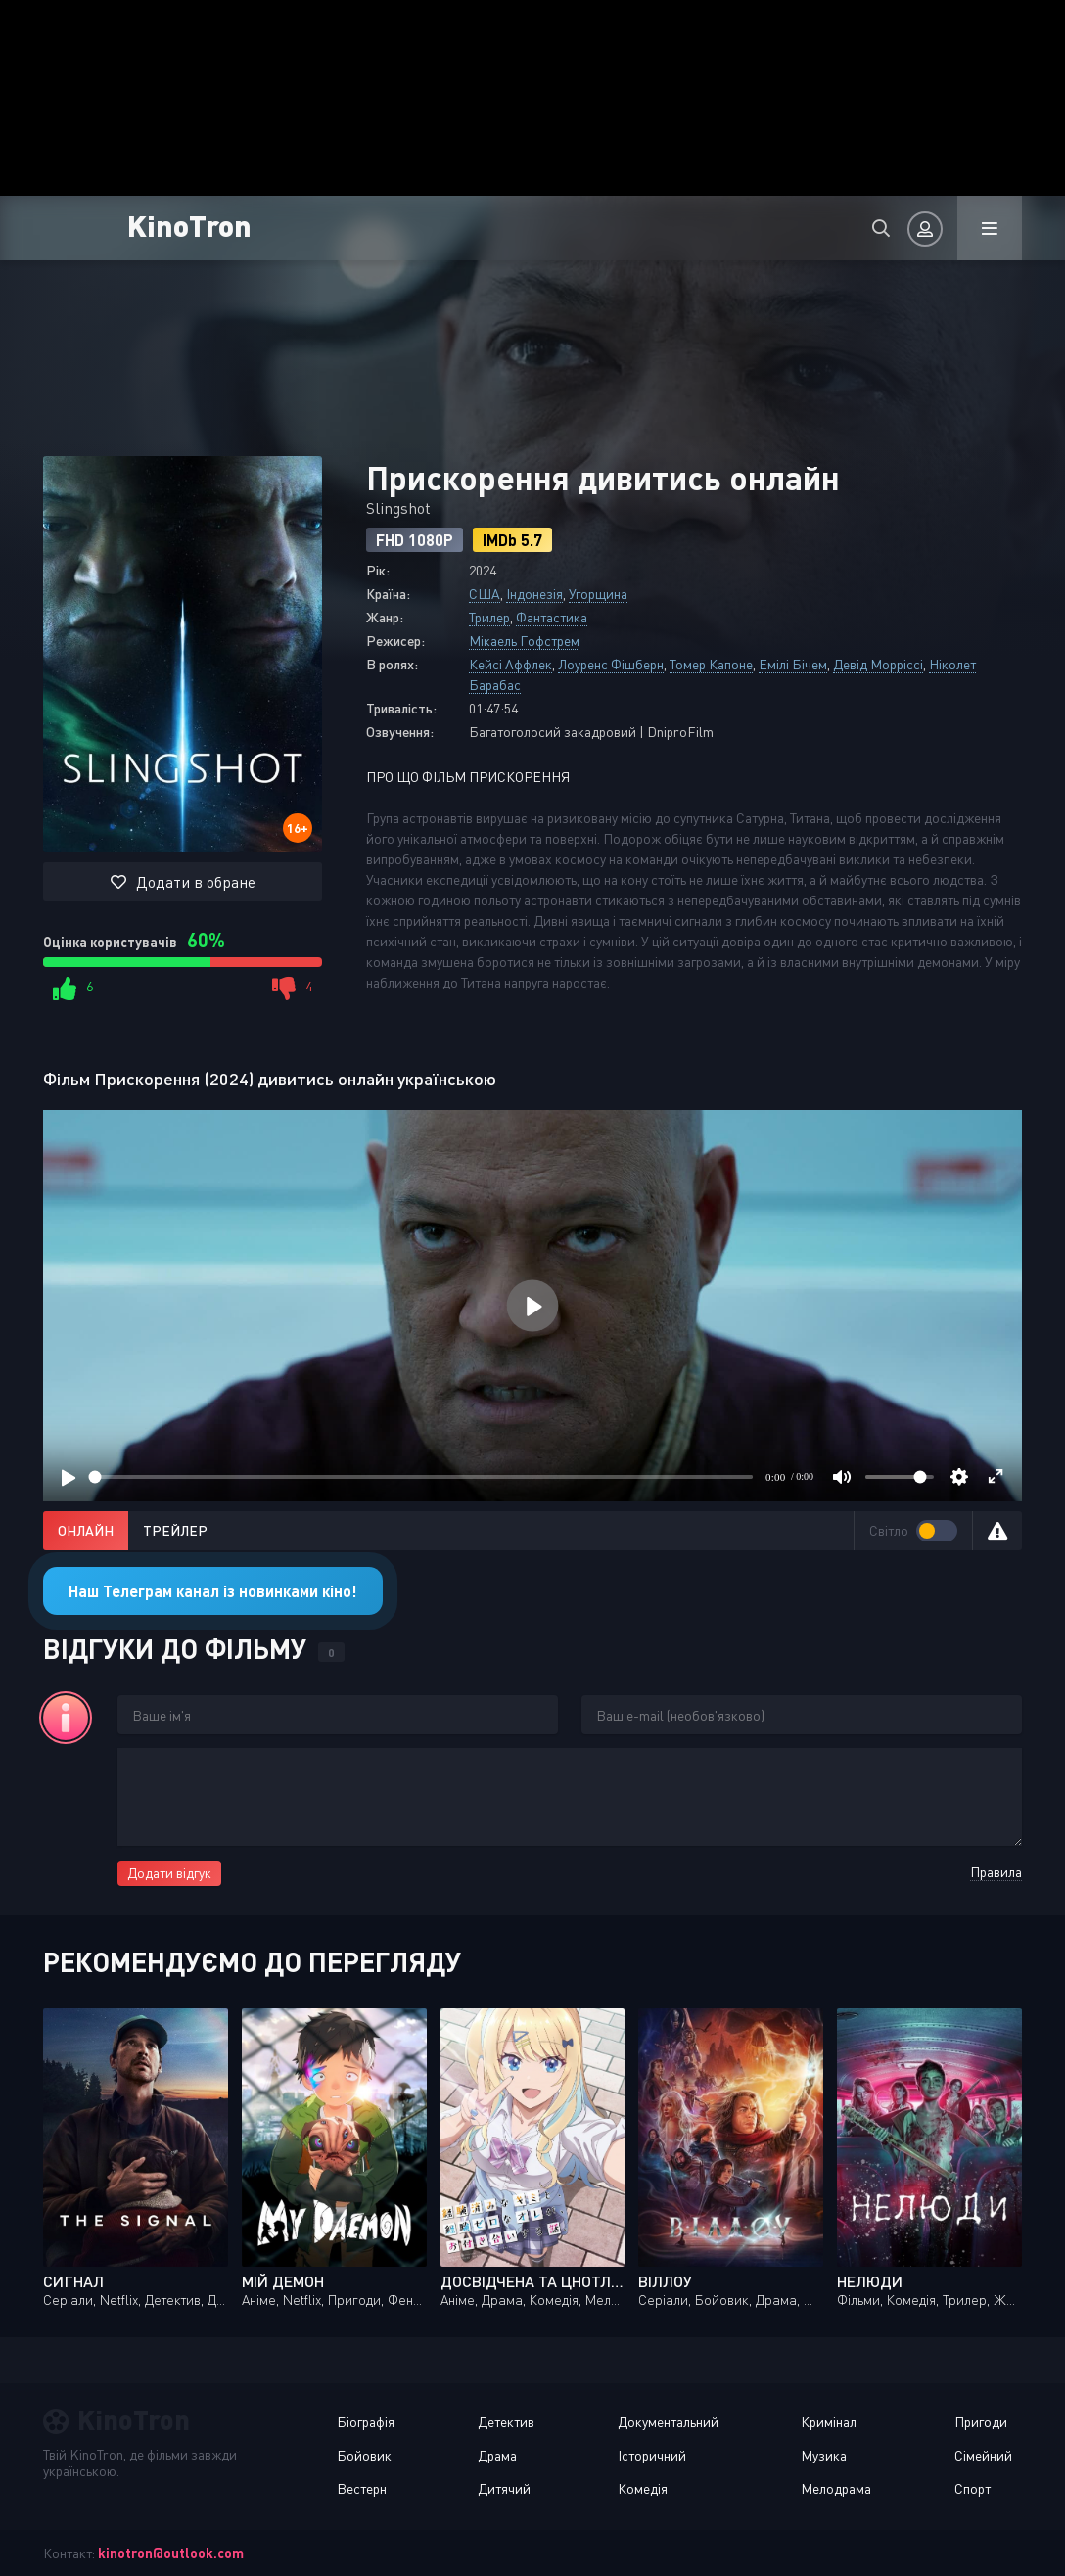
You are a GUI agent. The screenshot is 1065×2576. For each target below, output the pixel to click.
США (484, 593)
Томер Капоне (711, 664)
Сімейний (983, 2455)
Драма (497, 2455)
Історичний (652, 2455)
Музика (824, 2455)
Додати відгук (169, 1872)
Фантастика (551, 617)
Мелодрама (836, 2488)
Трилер (489, 617)
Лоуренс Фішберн (611, 664)
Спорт (972, 2488)
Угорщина (598, 593)
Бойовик (364, 2455)
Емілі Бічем (793, 664)
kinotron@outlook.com (171, 2553)
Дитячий (504, 2488)
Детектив (506, 2422)
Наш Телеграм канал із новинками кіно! (213, 1591)
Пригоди (980, 2422)
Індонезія (534, 593)
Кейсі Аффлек (510, 664)
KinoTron (189, 225)
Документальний (668, 2422)
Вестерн (362, 2488)
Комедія (643, 2488)
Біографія (365, 2422)
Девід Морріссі (878, 664)
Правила (996, 1871)
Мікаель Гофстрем (524, 640)
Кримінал (829, 2422)
